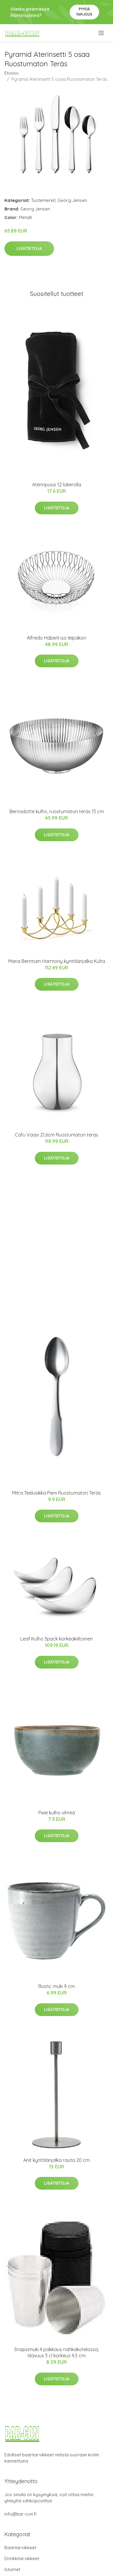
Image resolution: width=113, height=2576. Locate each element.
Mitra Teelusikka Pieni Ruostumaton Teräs (56, 1493)
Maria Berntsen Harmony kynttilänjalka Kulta (56, 961)
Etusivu (11, 73)
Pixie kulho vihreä (56, 1813)
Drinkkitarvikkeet (21, 2558)
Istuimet (12, 2569)
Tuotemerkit (43, 200)
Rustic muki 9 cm (56, 1986)
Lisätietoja (29, 248)
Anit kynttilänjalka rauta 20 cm (56, 2160)
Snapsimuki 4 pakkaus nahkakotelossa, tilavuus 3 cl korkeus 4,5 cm (56, 2352)
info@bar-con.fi (20, 2514)
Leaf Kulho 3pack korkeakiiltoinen (56, 1639)
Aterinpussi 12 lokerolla (56, 484)
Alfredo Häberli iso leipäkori (56, 638)
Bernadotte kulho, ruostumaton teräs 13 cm (56, 811)
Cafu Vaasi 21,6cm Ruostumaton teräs (56, 1135)
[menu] (102, 33)
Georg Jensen (72, 200)
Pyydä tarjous (84, 12)
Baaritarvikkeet (20, 2547)
